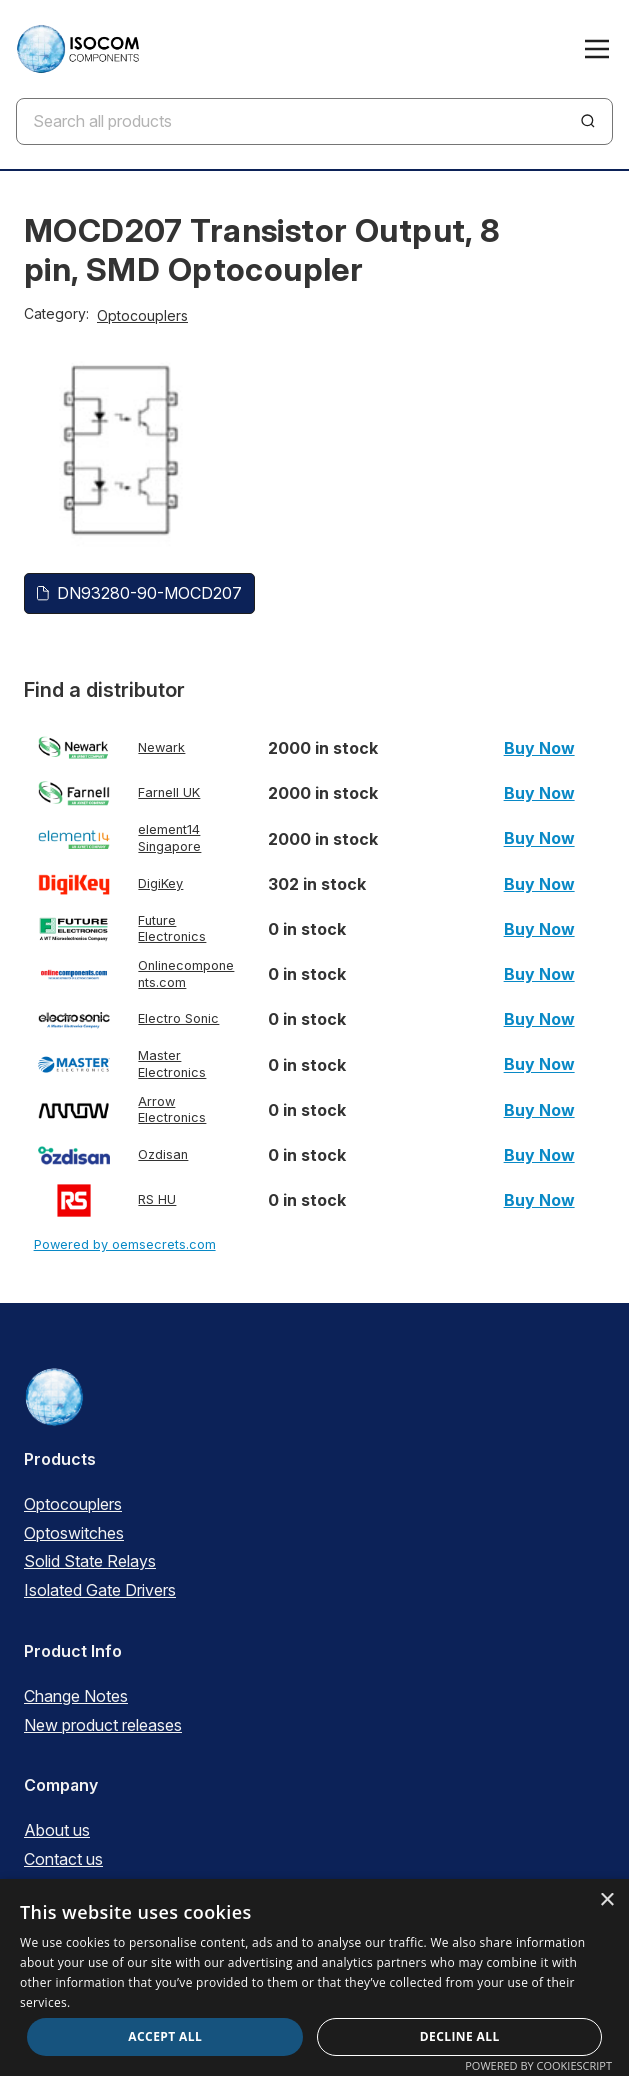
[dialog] (314, 1977)
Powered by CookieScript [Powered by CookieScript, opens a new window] (538, 2065)
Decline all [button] (460, 2036)
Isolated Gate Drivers (100, 1590)
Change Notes (76, 1696)
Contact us (63, 1859)
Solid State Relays (90, 1561)
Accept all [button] (165, 2036)
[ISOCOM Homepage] (77, 49)
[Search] (588, 121)
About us (57, 1830)
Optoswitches (74, 1533)
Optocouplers (142, 315)
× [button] (606, 1900)
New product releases (103, 1725)
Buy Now (539, 748)
